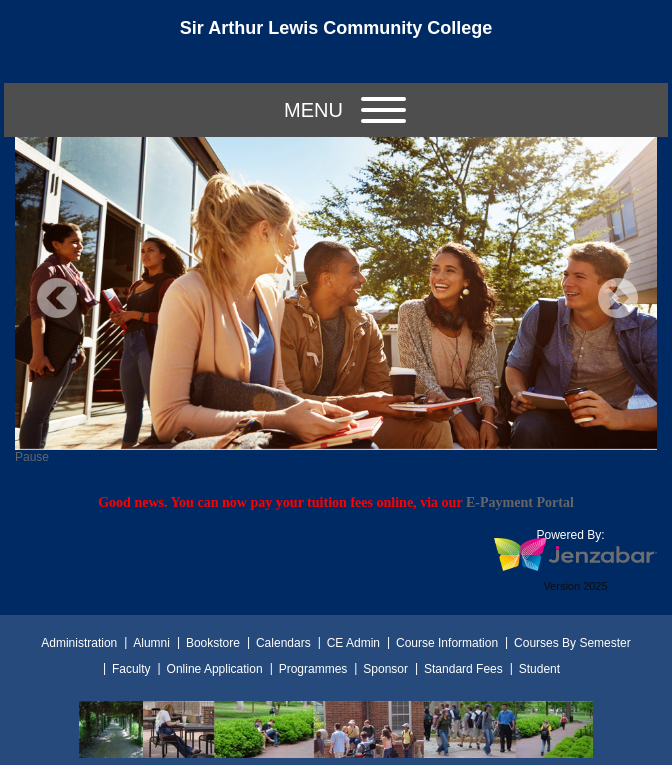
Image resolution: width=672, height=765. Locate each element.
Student (539, 669)
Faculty (131, 669)
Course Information (447, 643)
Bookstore (213, 643)
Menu (345, 110)
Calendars (283, 643)
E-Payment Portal (520, 502)
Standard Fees (463, 669)
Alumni (151, 643)
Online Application (215, 669)
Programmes (313, 669)
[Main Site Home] (336, 34)
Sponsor (385, 669)
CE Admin (353, 643)
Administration (79, 643)
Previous (57, 298)
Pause (32, 457)
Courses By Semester (572, 643)
